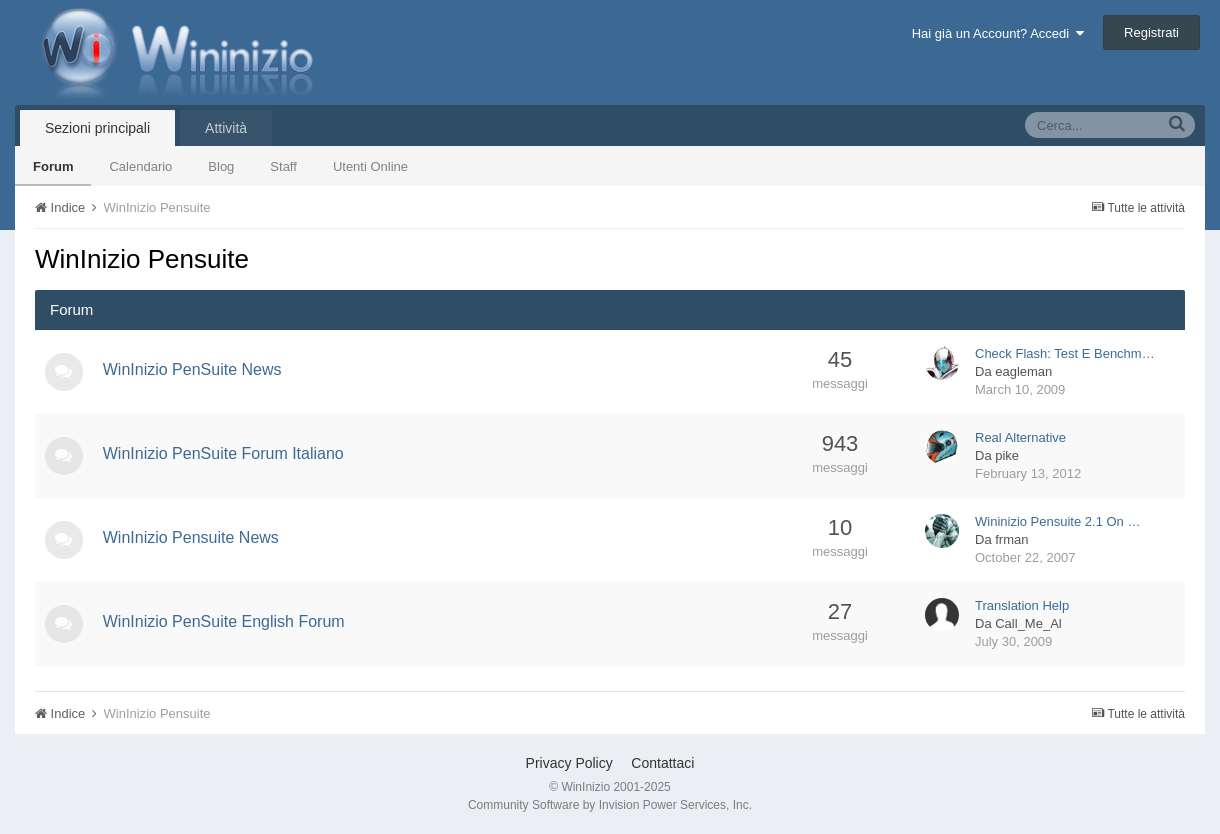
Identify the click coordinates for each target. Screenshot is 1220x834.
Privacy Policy (569, 763)
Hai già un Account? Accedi (998, 33)
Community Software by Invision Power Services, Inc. (610, 805)
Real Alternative (1020, 437)
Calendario (140, 166)
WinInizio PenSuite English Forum (226, 621)
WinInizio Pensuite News (193, 537)
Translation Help (1022, 605)
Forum (53, 166)
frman (1011, 539)
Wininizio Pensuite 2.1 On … (1057, 521)
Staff (283, 166)
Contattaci (662, 763)
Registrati (1151, 32)
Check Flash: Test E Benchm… (1065, 353)
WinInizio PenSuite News (194, 369)
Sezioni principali (97, 128)
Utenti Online (370, 166)
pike (1007, 455)
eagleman (1023, 371)
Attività (226, 128)
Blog (221, 166)
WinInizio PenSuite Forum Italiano (225, 453)
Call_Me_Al (1028, 623)
